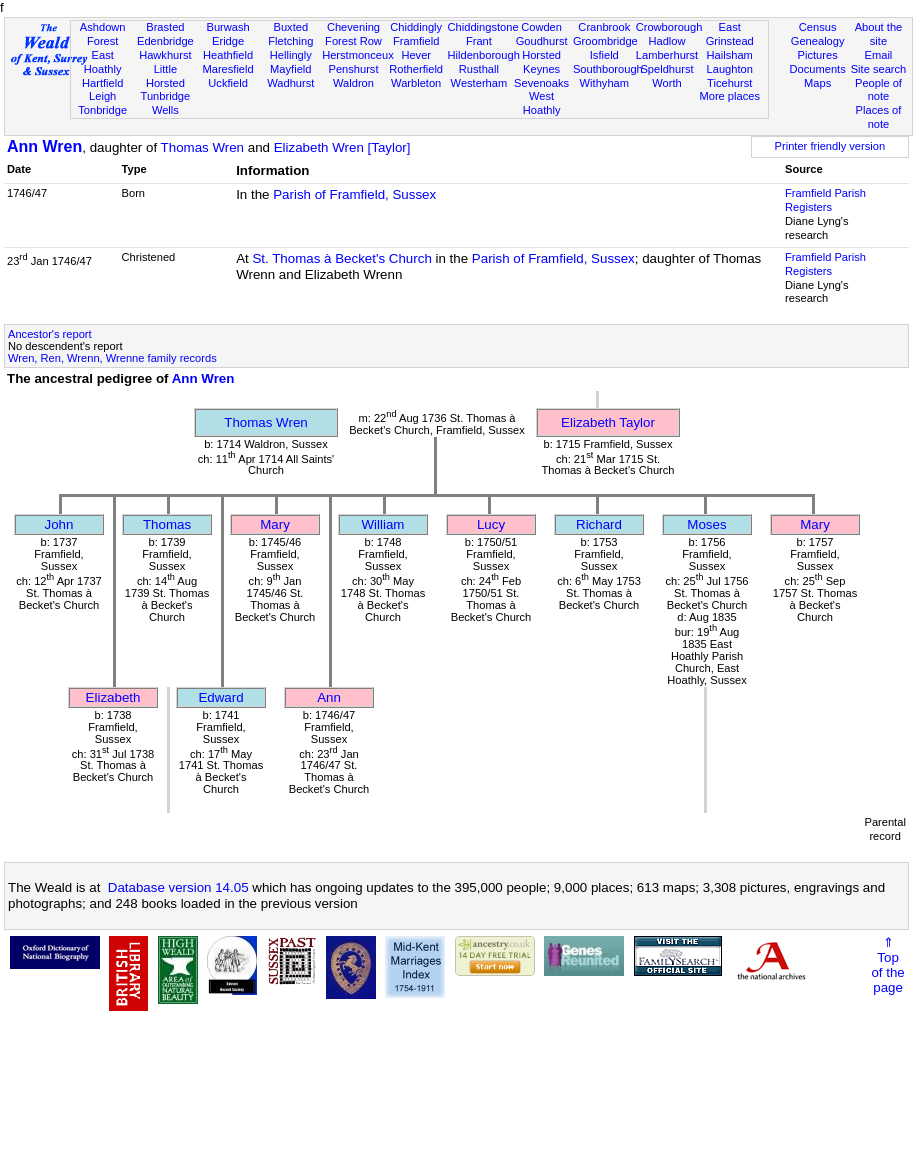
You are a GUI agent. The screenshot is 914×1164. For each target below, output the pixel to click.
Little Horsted (165, 76)
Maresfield (227, 69)
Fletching (290, 41)
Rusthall (479, 69)
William (383, 524)
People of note (878, 90)
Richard (599, 524)
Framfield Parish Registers (825, 200)
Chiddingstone (483, 27)
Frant (479, 41)
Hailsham (730, 55)
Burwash (227, 27)
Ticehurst (729, 83)
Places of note (879, 117)
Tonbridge (102, 110)
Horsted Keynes (541, 62)
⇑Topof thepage (887, 965)
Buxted (290, 27)
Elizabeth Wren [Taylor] (342, 147)
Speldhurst (666, 69)
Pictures (818, 55)
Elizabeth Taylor (608, 422)
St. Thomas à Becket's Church (341, 258)
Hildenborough (484, 55)
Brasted (165, 27)
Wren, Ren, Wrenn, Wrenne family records (112, 358)
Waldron (353, 83)
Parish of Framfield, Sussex (354, 194)
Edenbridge (165, 41)
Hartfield (102, 83)
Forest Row (353, 41)
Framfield (416, 41)
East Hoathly (103, 62)
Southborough (608, 69)
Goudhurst (542, 41)
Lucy (491, 524)
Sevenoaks (541, 83)
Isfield (604, 55)
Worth (666, 83)
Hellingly (291, 55)
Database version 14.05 (178, 887)
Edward (220, 697)
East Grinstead (730, 34)
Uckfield (228, 83)
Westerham (479, 83)
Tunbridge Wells (166, 103)
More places (729, 96)
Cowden (541, 27)
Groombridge (605, 41)
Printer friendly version (830, 146)
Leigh (102, 96)
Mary (275, 524)
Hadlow (666, 41)
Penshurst (353, 69)
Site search (879, 69)
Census (818, 27)
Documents (818, 69)
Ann (329, 697)
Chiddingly (416, 27)
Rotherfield (416, 69)
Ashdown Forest (103, 34)
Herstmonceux (358, 55)
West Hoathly (542, 103)
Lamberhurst (667, 55)
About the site (879, 34)
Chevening (353, 27)
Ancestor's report (50, 334)
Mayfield (290, 69)
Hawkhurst (165, 55)
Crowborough (669, 27)
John (59, 524)
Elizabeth (113, 697)
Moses (706, 524)
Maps (817, 83)
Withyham (604, 83)
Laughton (730, 69)
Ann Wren (44, 146)
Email (879, 55)
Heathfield (228, 55)
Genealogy (818, 41)
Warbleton (416, 83)
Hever (416, 55)
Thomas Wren (202, 147)
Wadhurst (290, 83)
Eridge (228, 41)
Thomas (167, 524)
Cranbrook (604, 27)
